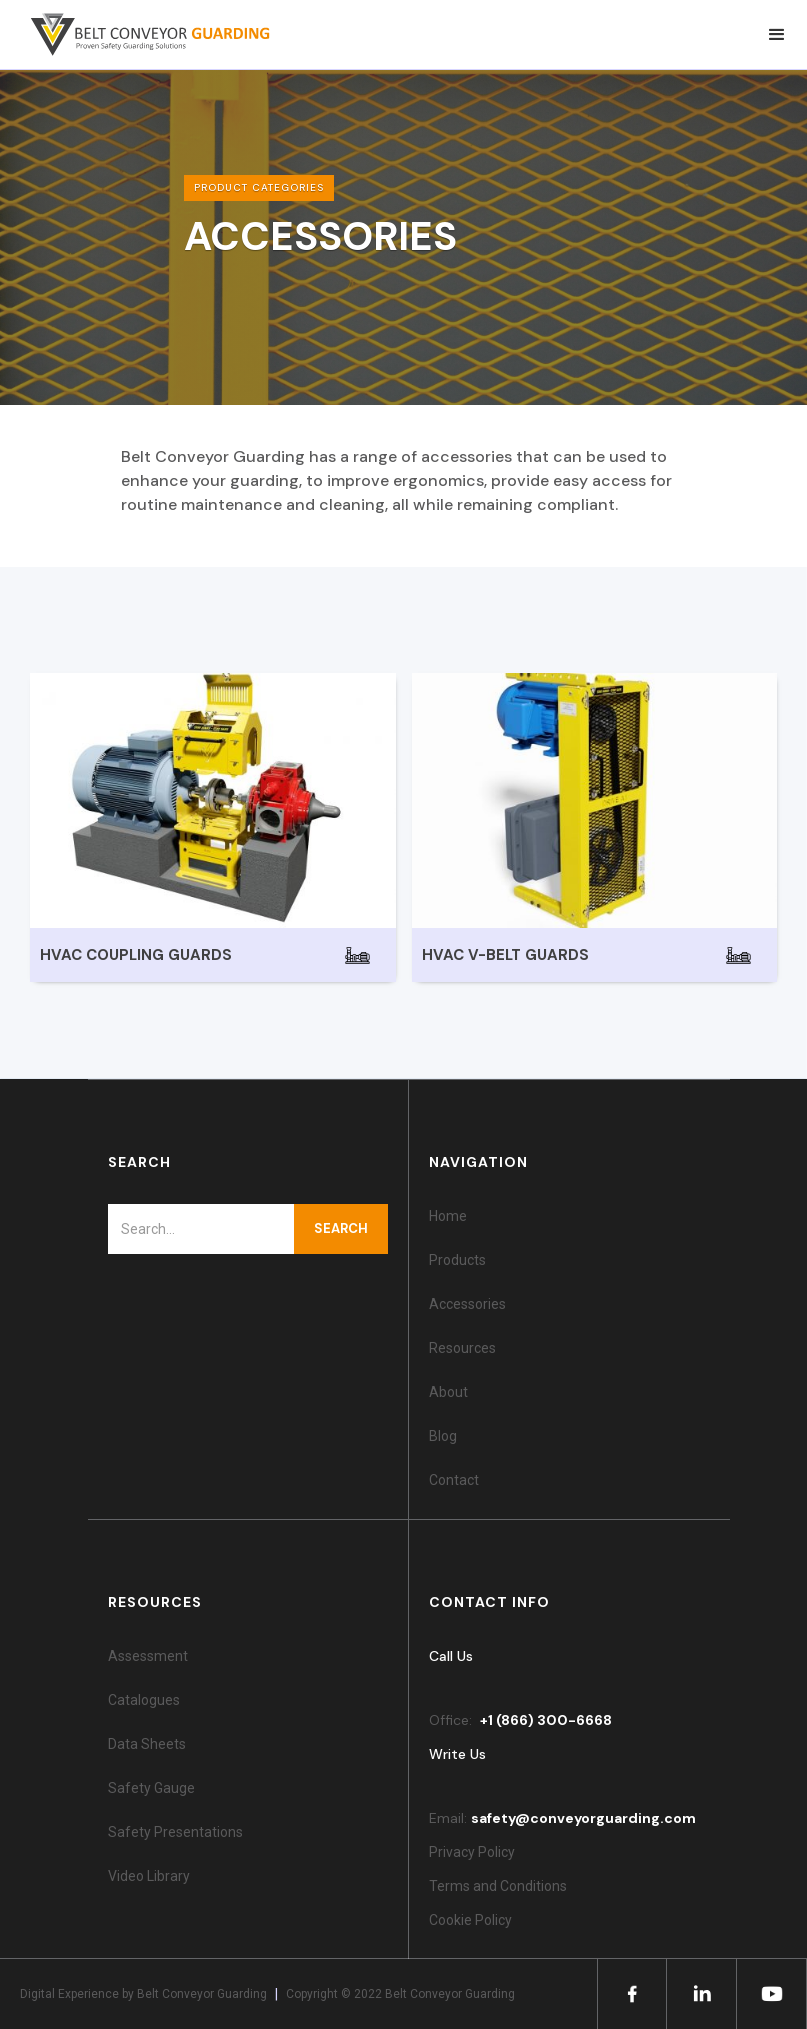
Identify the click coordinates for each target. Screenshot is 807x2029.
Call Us (451, 1656)
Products (457, 1260)
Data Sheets (147, 1744)
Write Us (457, 1754)
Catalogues (144, 1700)
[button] (777, 34)
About (448, 1392)
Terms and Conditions (498, 1886)
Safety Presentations (175, 1832)
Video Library (149, 1876)
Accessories (467, 1304)
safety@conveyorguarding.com (583, 1818)
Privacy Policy (472, 1852)
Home (448, 1216)
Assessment (148, 1656)
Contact (454, 1480)
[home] (140, 34)
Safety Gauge (151, 1788)
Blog (443, 1436)
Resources (462, 1348)
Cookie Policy (473, 1920)
